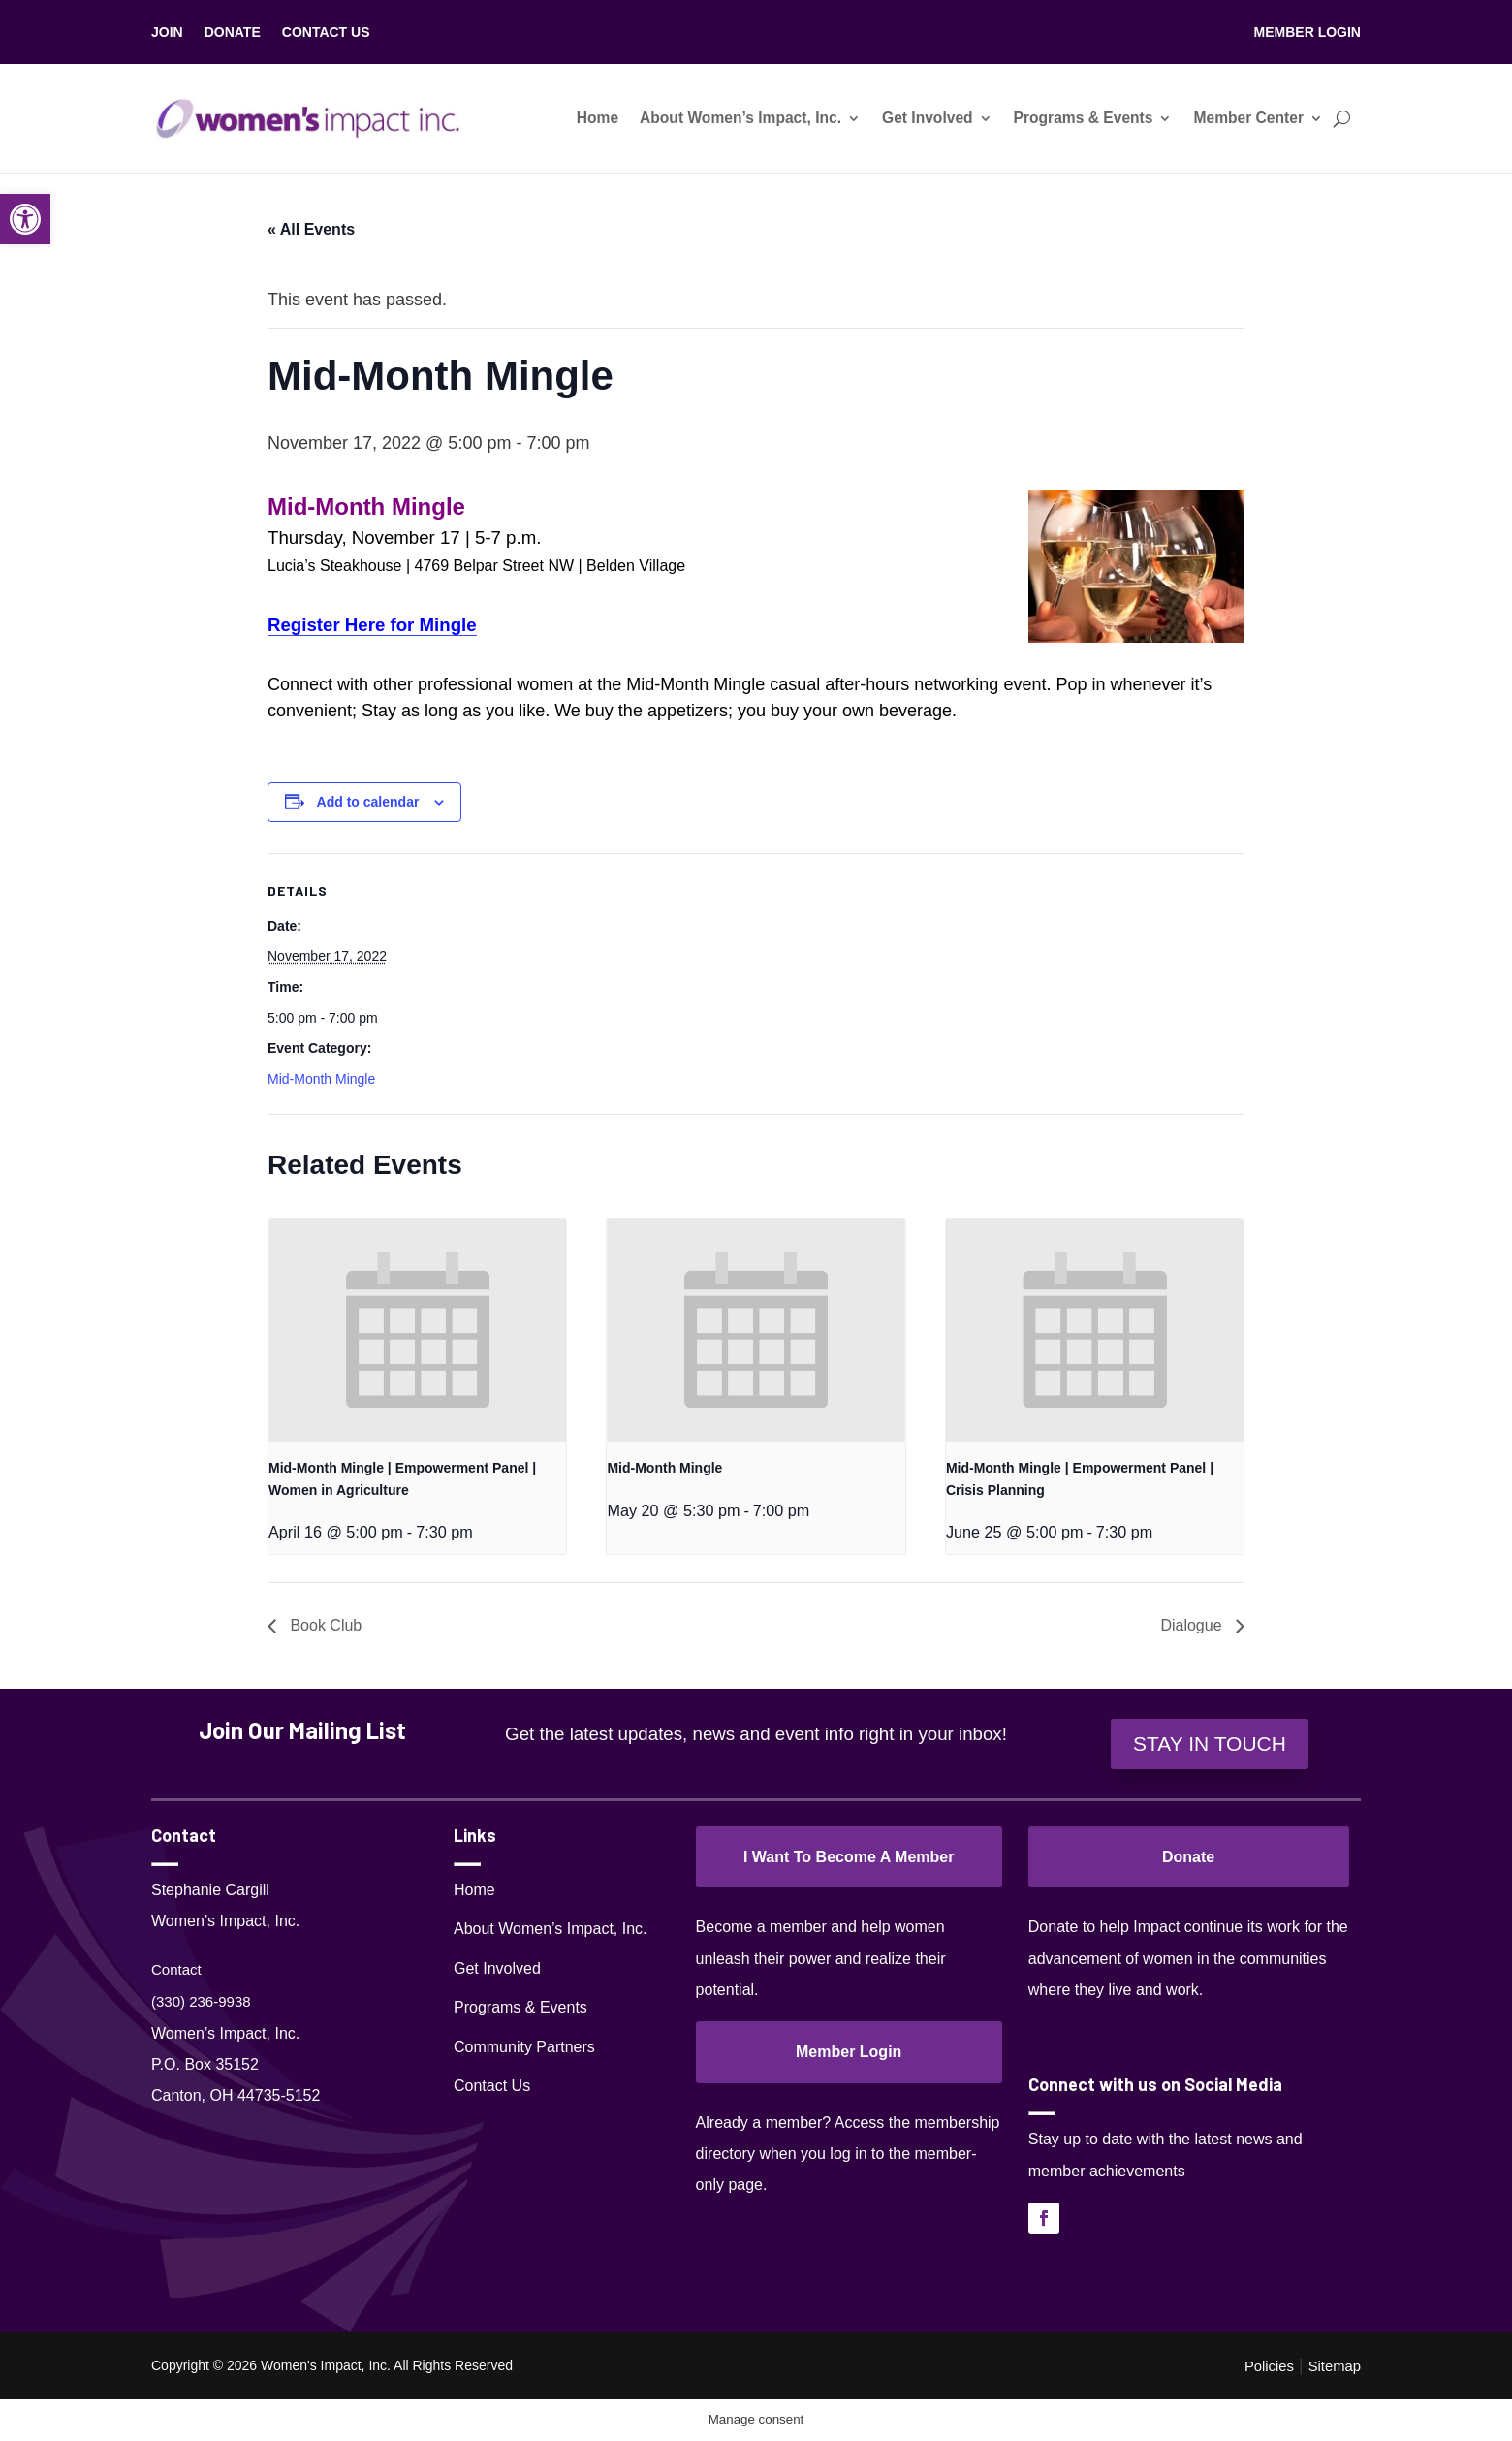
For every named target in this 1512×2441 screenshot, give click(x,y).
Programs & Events (1083, 118)
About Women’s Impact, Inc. (740, 118)
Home (597, 118)
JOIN (167, 32)
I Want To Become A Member (849, 1857)
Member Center (1248, 118)
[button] (25, 219)
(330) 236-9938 (201, 2001)
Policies (1269, 2366)
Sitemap (1334, 2366)
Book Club (324, 1625)
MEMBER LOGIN (1307, 32)
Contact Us (492, 2085)
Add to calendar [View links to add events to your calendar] (368, 801)
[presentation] (417, 1330)
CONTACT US (326, 32)
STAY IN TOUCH (1209, 1743)
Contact (176, 1969)
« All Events (311, 229)
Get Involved (927, 118)
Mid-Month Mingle (321, 1079)
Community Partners (524, 2047)
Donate (1188, 1857)
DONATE (233, 32)
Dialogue (1193, 1625)
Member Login (848, 2052)
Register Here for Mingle (372, 625)
